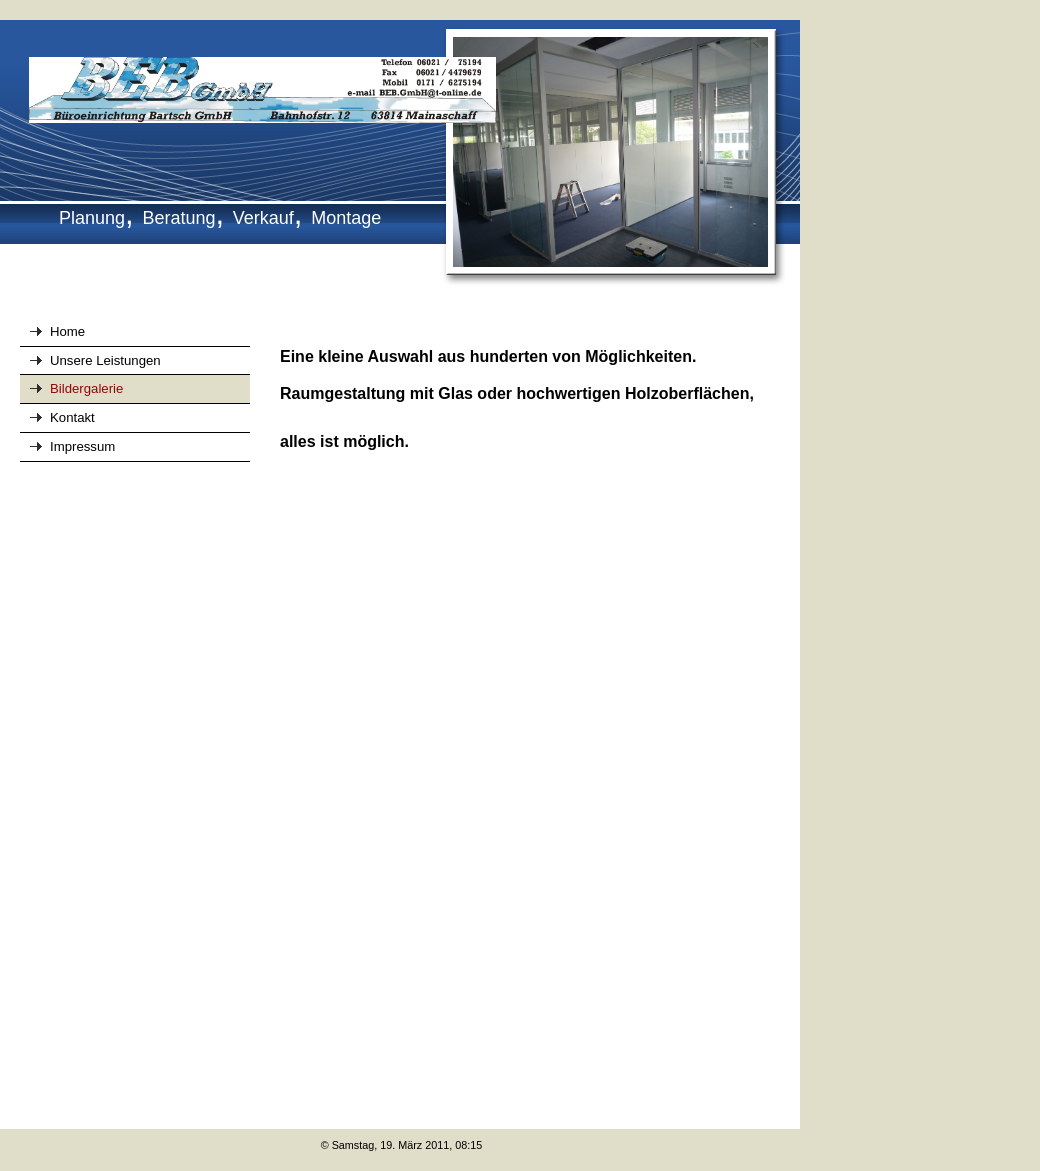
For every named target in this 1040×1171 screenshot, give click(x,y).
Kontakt (72, 417)
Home (67, 331)
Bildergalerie (86, 388)
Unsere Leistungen (105, 360)
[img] (400, 154)
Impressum (82, 446)
